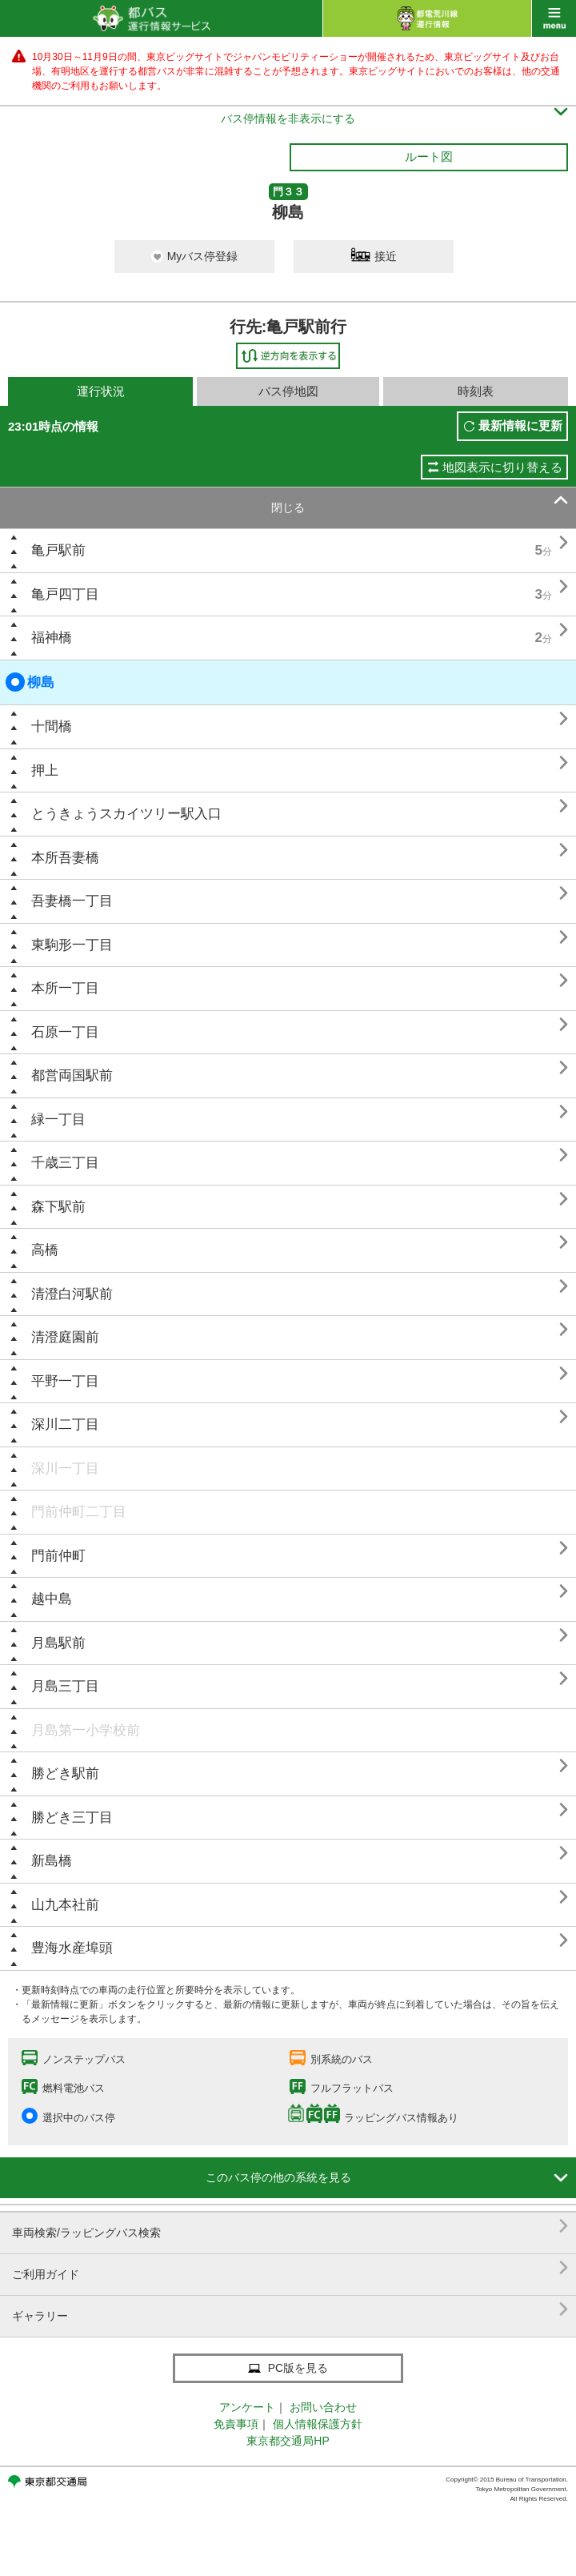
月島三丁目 (65, 1686)
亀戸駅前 (58, 550)
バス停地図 (288, 391)
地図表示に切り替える (502, 467)
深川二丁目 (65, 1424)
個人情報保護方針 (317, 2424)
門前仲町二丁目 (78, 1511)
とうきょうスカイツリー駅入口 (126, 813)
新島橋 (51, 1860)
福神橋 (51, 637)
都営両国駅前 (72, 1075)
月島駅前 (58, 1643)
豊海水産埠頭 (72, 1948)
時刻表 (476, 391)
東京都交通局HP (287, 2440)
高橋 (44, 1250)
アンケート (247, 2407)
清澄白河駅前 (72, 1294)
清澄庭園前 (65, 1337)
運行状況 (101, 391)
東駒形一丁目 (72, 945)
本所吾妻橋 (65, 857)
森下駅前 (58, 1206)
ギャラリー (290, 2310)
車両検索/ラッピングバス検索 (290, 2227)
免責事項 (236, 2424)
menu (554, 18)
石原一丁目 (65, 1032)
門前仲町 (58, 1555)
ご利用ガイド (290, 2268)
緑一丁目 (58, 1119)
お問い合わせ (323, 2407)
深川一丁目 (65, 1468)
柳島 (30, 682)
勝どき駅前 (65, 1773)
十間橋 (51, 726)
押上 (44, 770)
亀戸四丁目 (65, 594)
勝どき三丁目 (72, 1817)
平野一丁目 (65, 1381)
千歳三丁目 (65, 1162)
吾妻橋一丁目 (72, 901)
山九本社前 (65, 1904)
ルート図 (429, 156)
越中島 (51, 1599)
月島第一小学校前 (85, 1730)
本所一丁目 (65, 988)
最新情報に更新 (520, 425)
